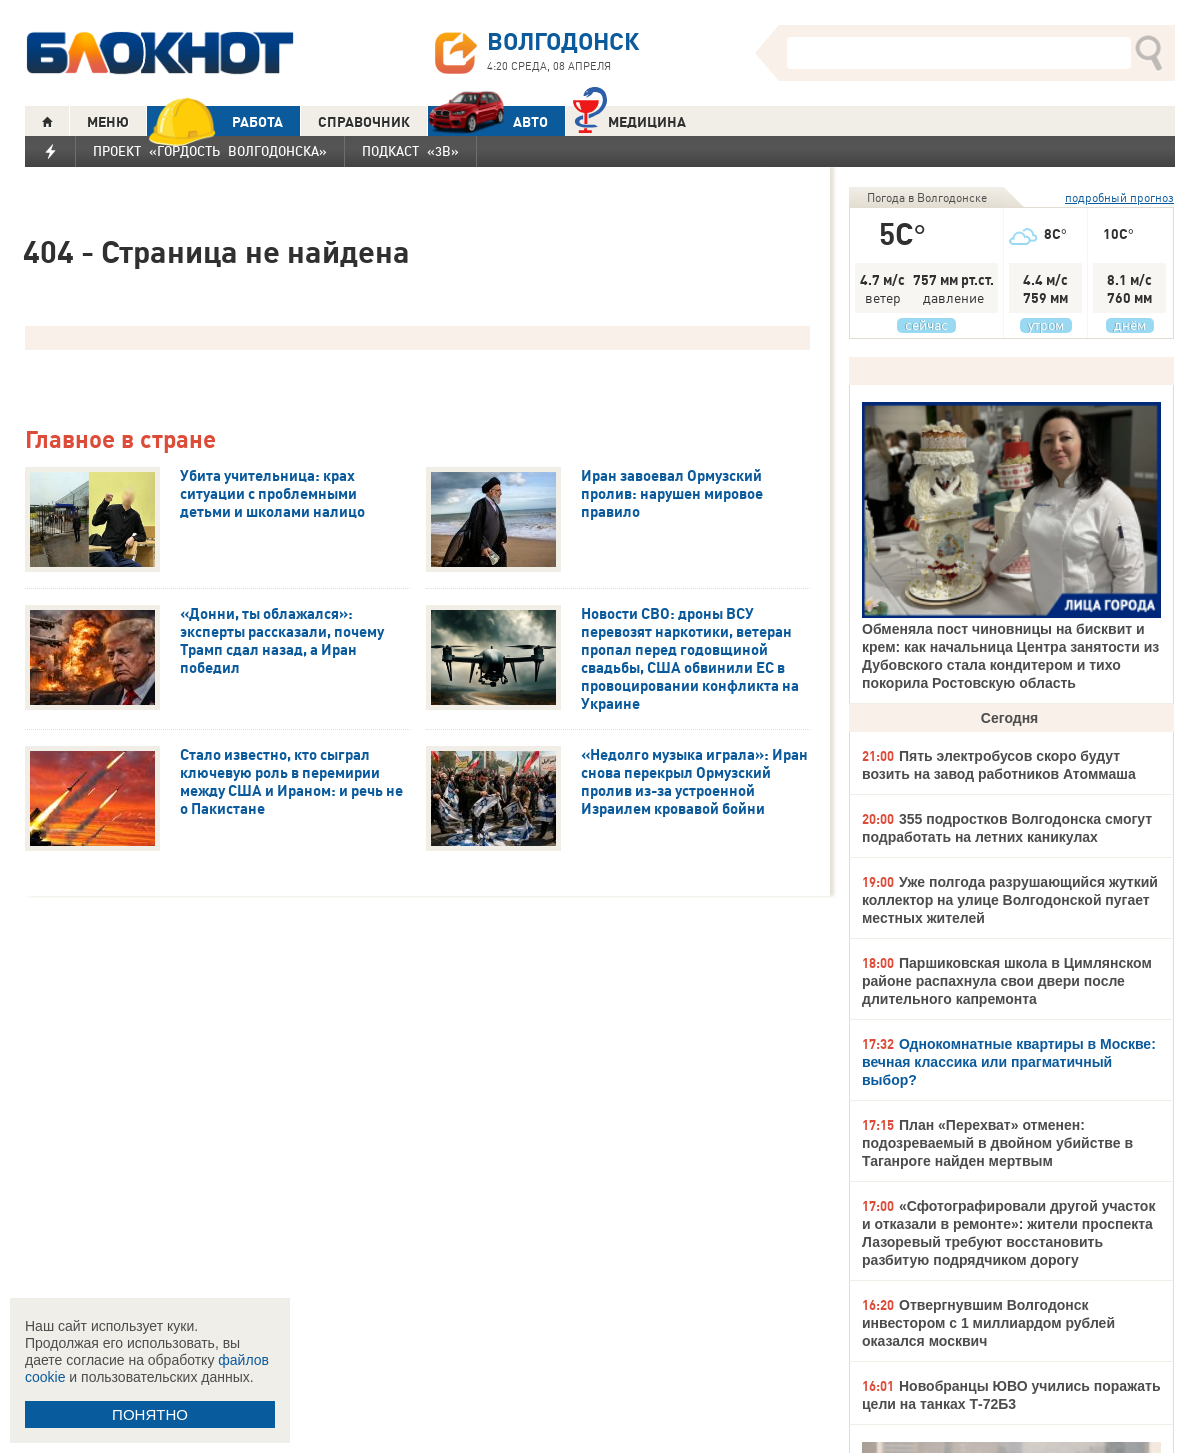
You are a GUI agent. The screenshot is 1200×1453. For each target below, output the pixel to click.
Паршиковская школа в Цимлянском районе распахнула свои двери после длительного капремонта (1007, 981)
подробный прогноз (1119, 197)
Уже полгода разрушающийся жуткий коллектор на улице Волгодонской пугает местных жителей (1010, 900)
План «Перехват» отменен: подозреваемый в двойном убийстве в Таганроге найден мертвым (997, 1143)
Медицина (629, 119)
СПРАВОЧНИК (364, 122)
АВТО (488, 121)
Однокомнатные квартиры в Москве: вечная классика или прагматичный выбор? (1009, 1062)
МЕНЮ (108, 122)
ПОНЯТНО (150, 1414)
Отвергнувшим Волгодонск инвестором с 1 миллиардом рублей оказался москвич (988, 1323)
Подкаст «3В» (410, 151)
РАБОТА (215, 121)
